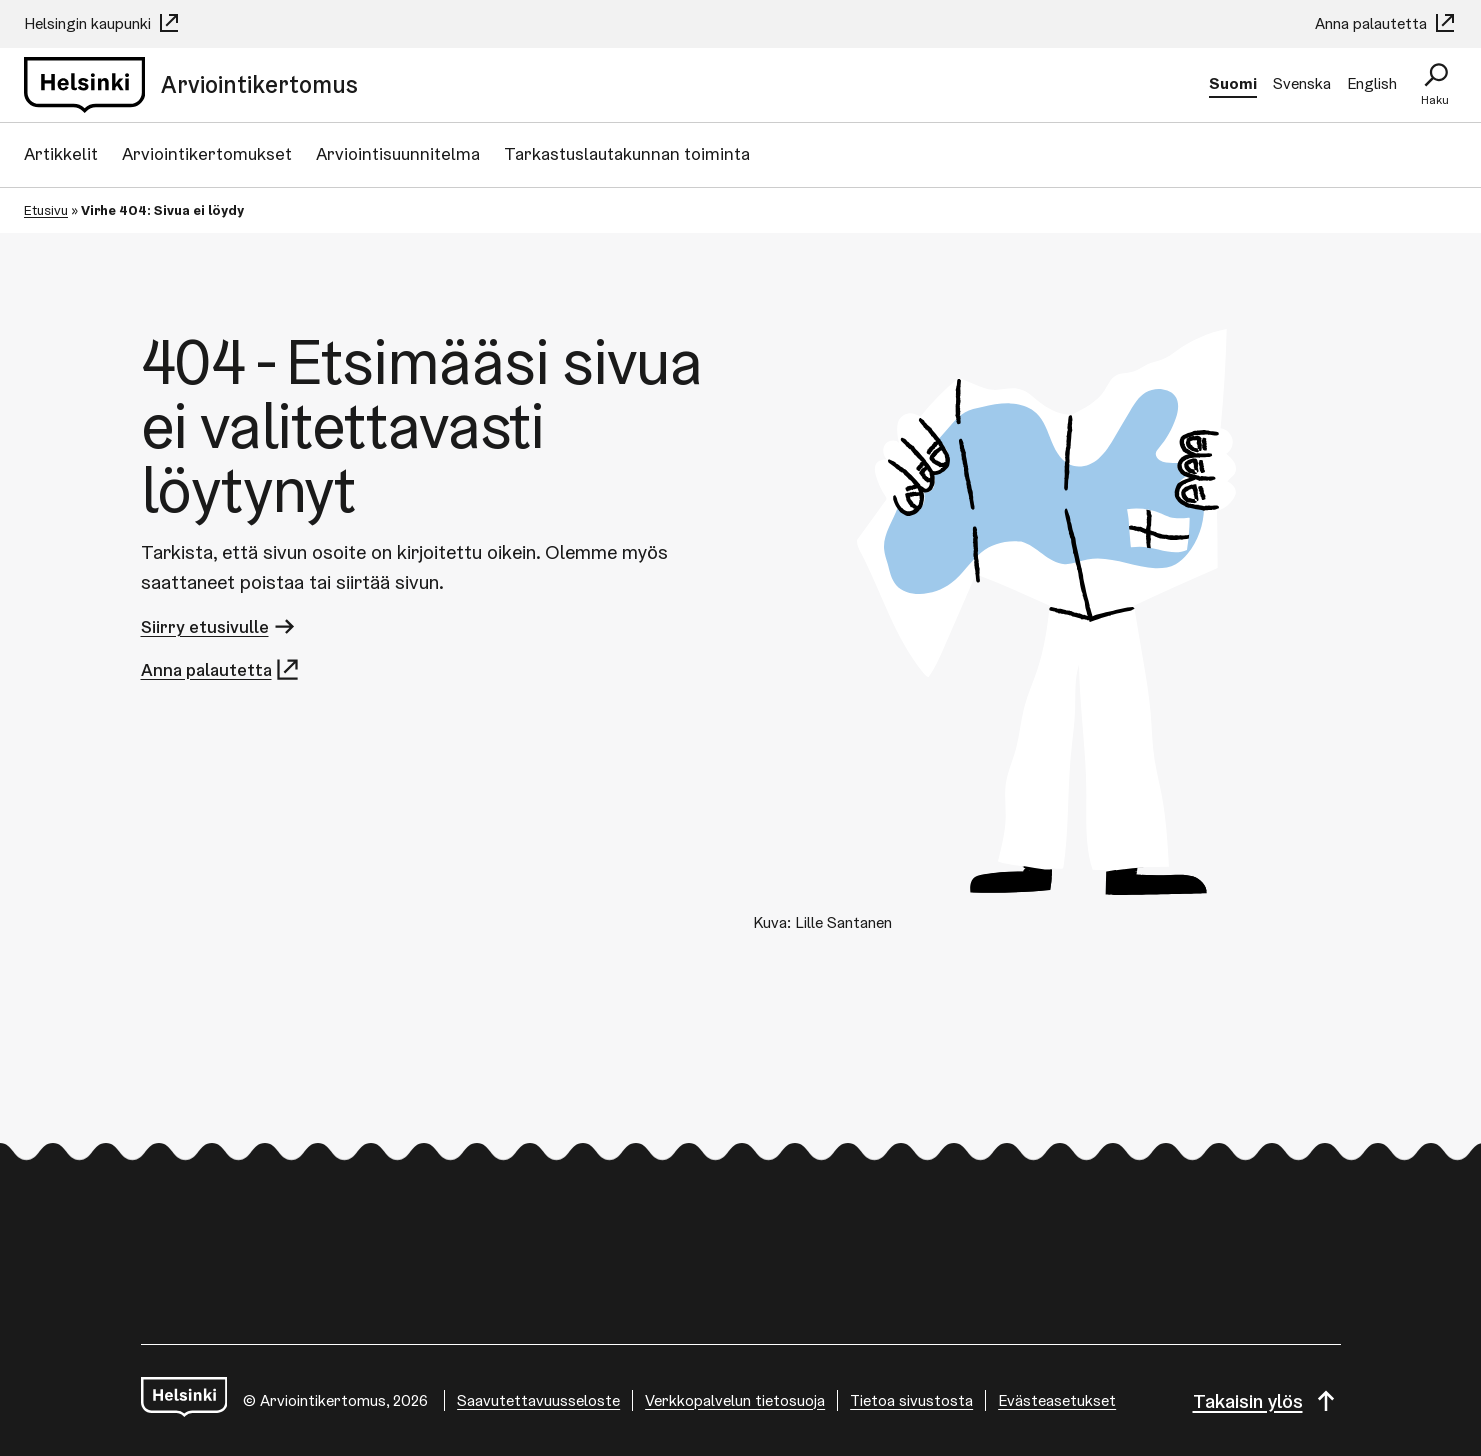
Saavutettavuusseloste (538, 1400)
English (1372, 83)
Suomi (1233, 83)
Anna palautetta (1386, 23)
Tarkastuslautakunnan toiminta (627, 153)
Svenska (1302, 83)
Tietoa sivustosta (911, 1400)
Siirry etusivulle (219, 626)
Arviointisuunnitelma (398, 153)
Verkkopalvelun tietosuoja (735, 1400)
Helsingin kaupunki (102, 23)
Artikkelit (61, 153)
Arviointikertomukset (207, 153)
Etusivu (46, 210)
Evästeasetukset (1057, 1400)
